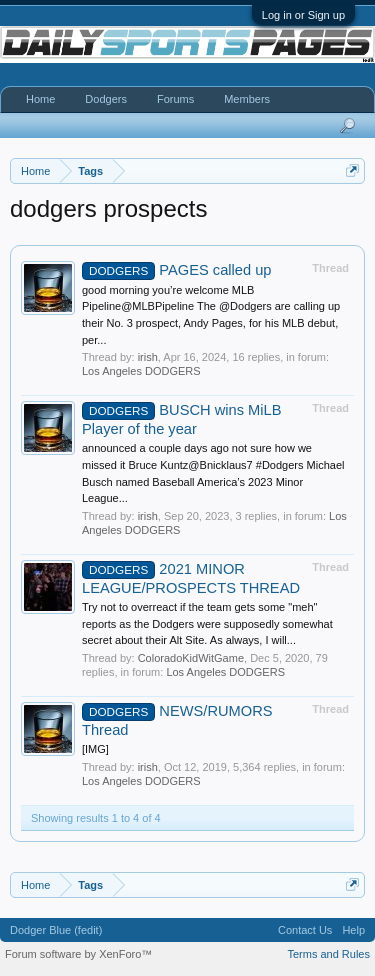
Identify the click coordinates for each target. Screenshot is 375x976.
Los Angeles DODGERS (141, 371)
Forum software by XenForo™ (78, 954)
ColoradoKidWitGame (191, 658)
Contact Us (305, 930)
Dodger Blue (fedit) (56, 930)
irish (148, 357)
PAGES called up (177, 270)
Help (353, 930)
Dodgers (106, 99)
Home (40, 99)
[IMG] (95, 749)
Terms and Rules (328, 954)
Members (247, 99)
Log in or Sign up (303, 15)
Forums (175, 99)
